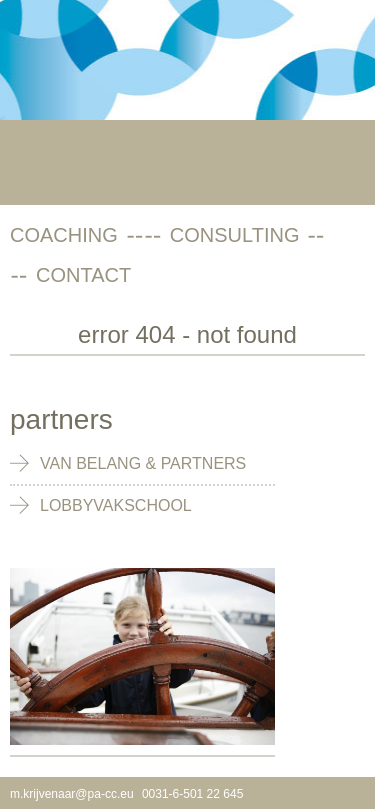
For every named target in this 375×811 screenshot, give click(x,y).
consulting (235, 235)
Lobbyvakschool (116, 505)
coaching (64, 235)
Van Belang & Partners (143, 463)
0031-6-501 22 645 (192, 794)
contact (83, 275)
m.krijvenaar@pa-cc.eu (72, 794)
